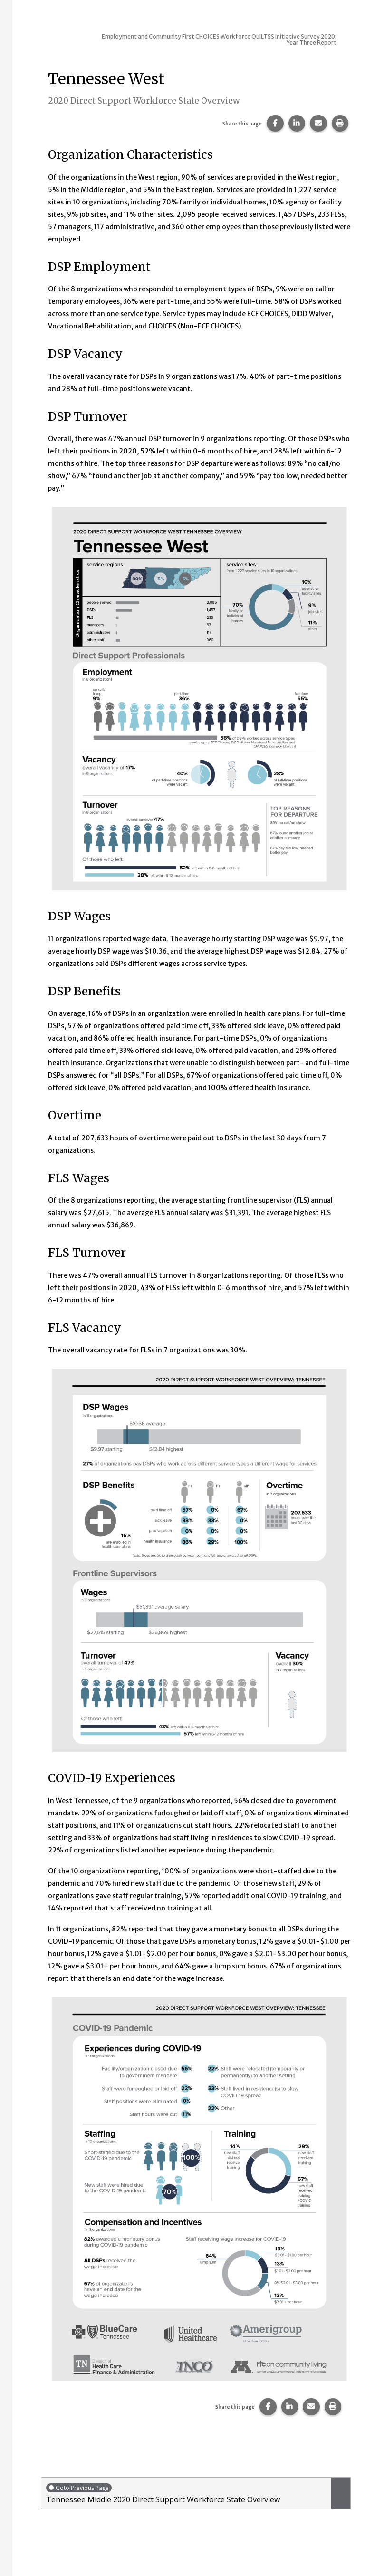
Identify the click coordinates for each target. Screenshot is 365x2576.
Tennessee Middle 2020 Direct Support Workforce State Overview (186, 2493)
